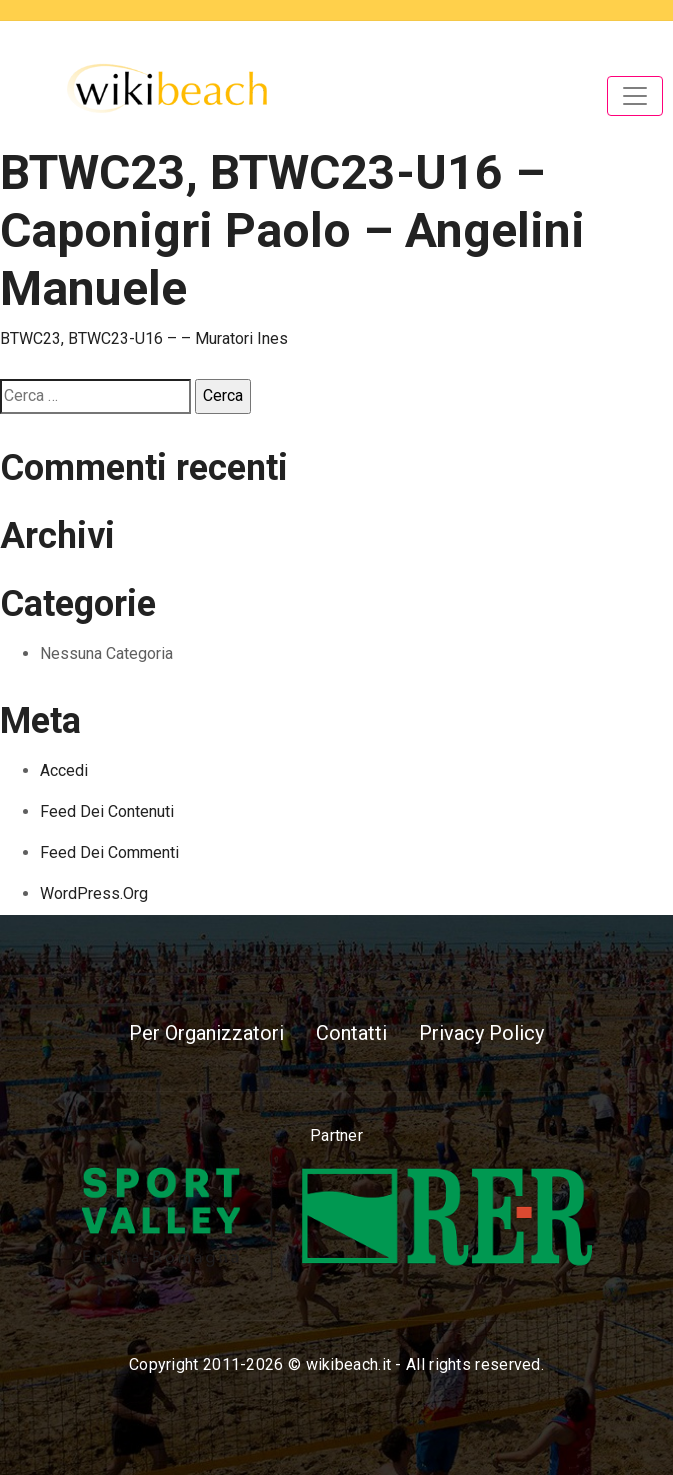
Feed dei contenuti (107, 811)
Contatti (351, 1033)
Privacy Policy (481, 1033)
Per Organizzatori (206, 1033)
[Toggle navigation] (635, 96)
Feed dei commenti (109, 852)
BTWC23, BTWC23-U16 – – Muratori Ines (144, 338)
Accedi (64, 770)
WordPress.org (94, 893)
